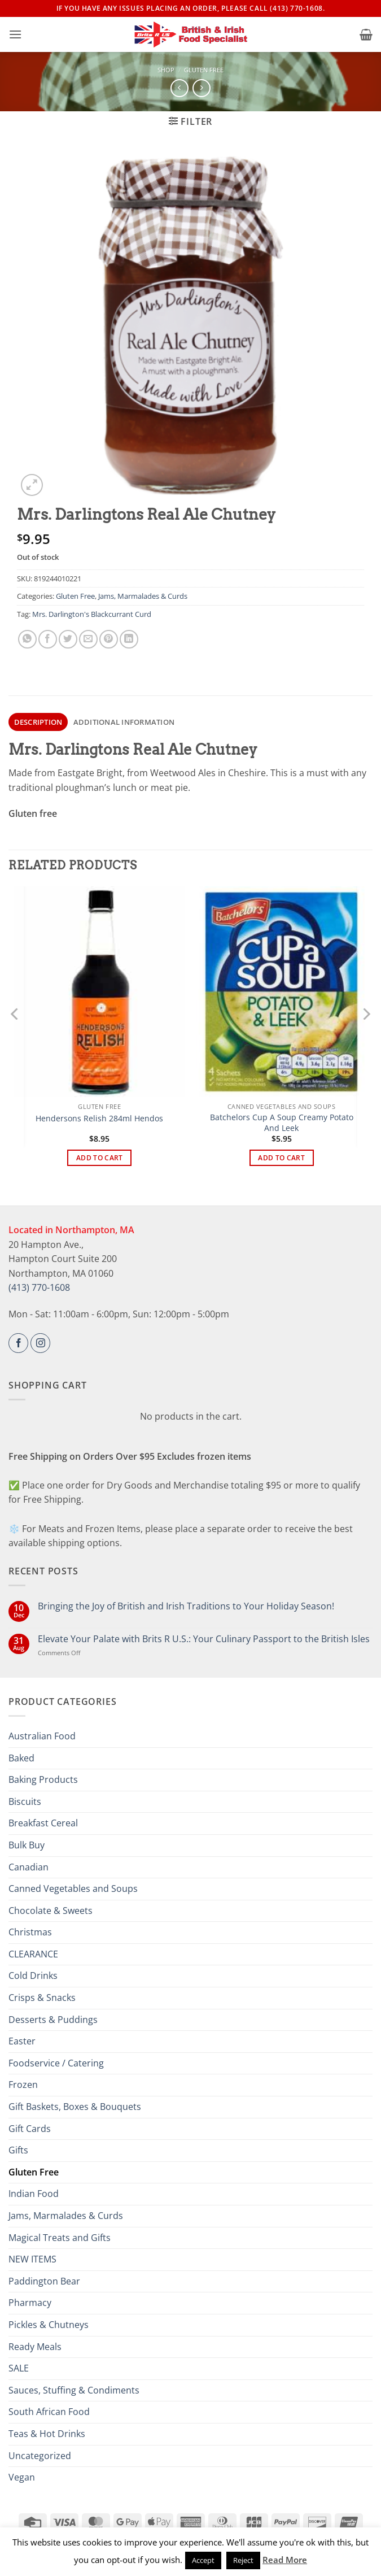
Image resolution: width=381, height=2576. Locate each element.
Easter (22, 2041)
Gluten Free (204, 70)
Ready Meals (35, 2346)
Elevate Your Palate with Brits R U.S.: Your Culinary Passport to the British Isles (204, 1639)
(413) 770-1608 (39, 1287)
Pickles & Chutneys (48, 2324)
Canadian (28, 1867)
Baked (21, 1758)
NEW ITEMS (32, 2259)
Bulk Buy (26, 1845)
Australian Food (42, 1736)
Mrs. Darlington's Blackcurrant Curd (91, 614)
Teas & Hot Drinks (46, 2433)
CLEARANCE (33, 1954)
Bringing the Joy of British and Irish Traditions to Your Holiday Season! (186, 1606)
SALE (18, 2368)
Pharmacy (29, 2302)
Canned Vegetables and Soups (73, 1888)
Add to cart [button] (99, 1158)
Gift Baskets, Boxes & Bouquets (74, 2106)
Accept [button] (203, 2560)
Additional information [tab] (124, 722)
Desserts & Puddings (53, 2019)
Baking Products (43, 1779)
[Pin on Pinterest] (108, 639)
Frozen (23, 2084)
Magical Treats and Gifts (59, 2237)
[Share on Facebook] (47, 639)
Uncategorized (39, 2455)
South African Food (49, 2411)
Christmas (30, 1932)
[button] (15, 34)
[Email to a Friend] (88, 639)
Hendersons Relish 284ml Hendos (99, 1118)
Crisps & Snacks (42, 1997)
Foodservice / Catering (56, 2063)
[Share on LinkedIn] (129, 639)
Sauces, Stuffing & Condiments (73, 2390)
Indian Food (33, 2193)
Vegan (21, 2477)
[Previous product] (201, 88)
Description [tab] (38, 722)
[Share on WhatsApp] (27, 639)
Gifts (18, 2150)
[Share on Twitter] (68, 639)
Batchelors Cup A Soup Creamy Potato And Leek (281, 1122)
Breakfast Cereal (43, 1823)
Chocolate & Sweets (50, 1910)
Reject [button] (243, 2560)
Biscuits (24, 1801)
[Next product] (179, 88)
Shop (165, 70)
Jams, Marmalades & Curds (142, 596)
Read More (284, 2559)
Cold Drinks (33, 1975)
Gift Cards (29, 2128)
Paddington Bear (44, 2281)
